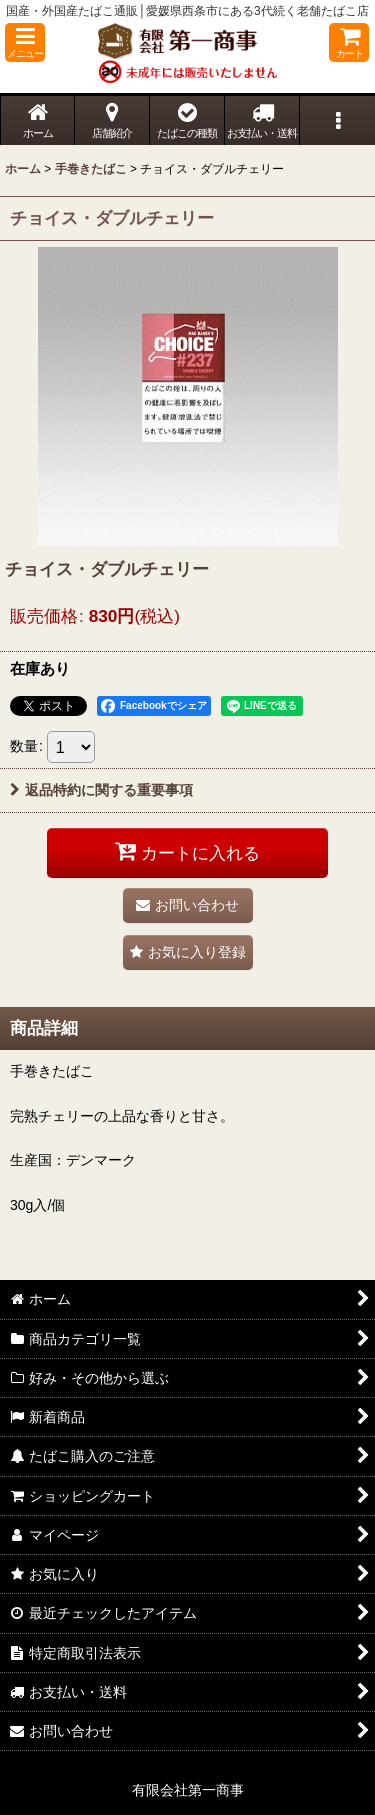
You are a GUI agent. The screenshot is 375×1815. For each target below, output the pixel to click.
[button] (25, 42)
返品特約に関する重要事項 (101, 790)
